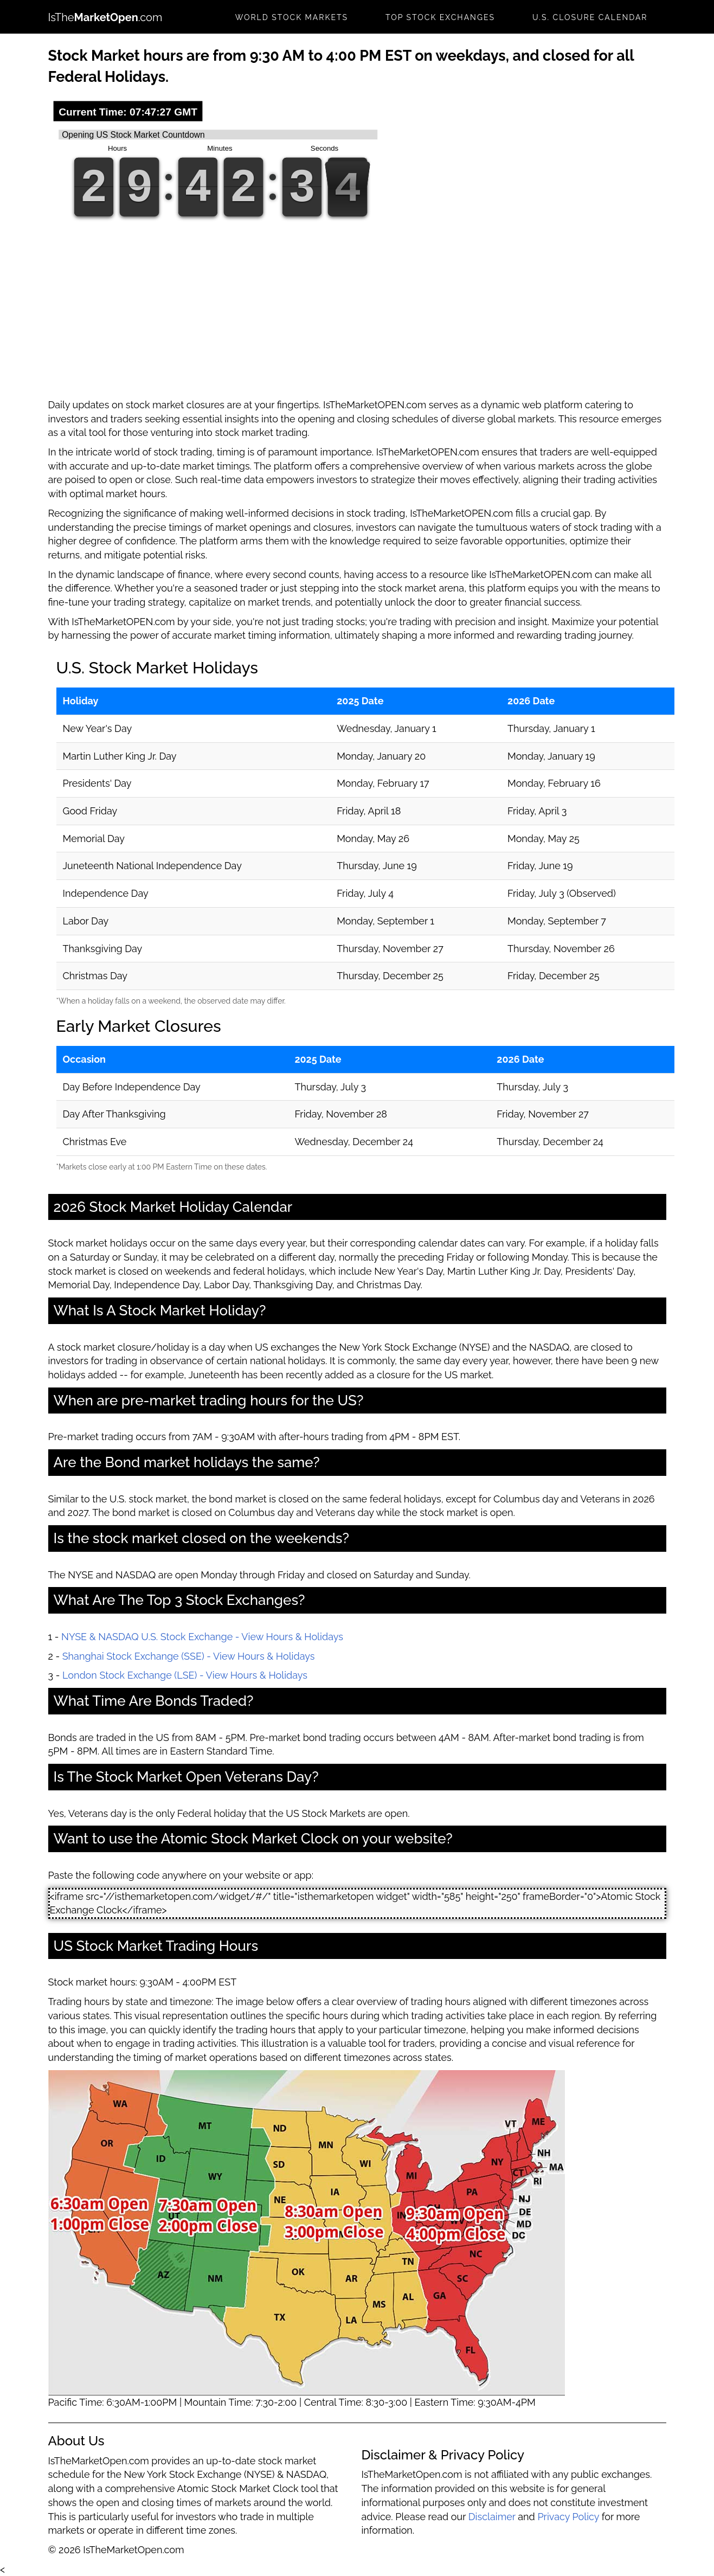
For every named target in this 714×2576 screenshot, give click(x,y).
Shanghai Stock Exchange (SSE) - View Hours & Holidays (188, 1656)
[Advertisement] (357, 317)
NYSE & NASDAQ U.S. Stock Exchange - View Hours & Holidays (202, 1636)
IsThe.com (105, 17)
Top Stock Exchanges (440, 17)
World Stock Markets (291, 17)
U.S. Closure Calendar (590, 17)
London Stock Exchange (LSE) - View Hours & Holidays (184, 1675)
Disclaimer (492, 2516)
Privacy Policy (568, 2516)
